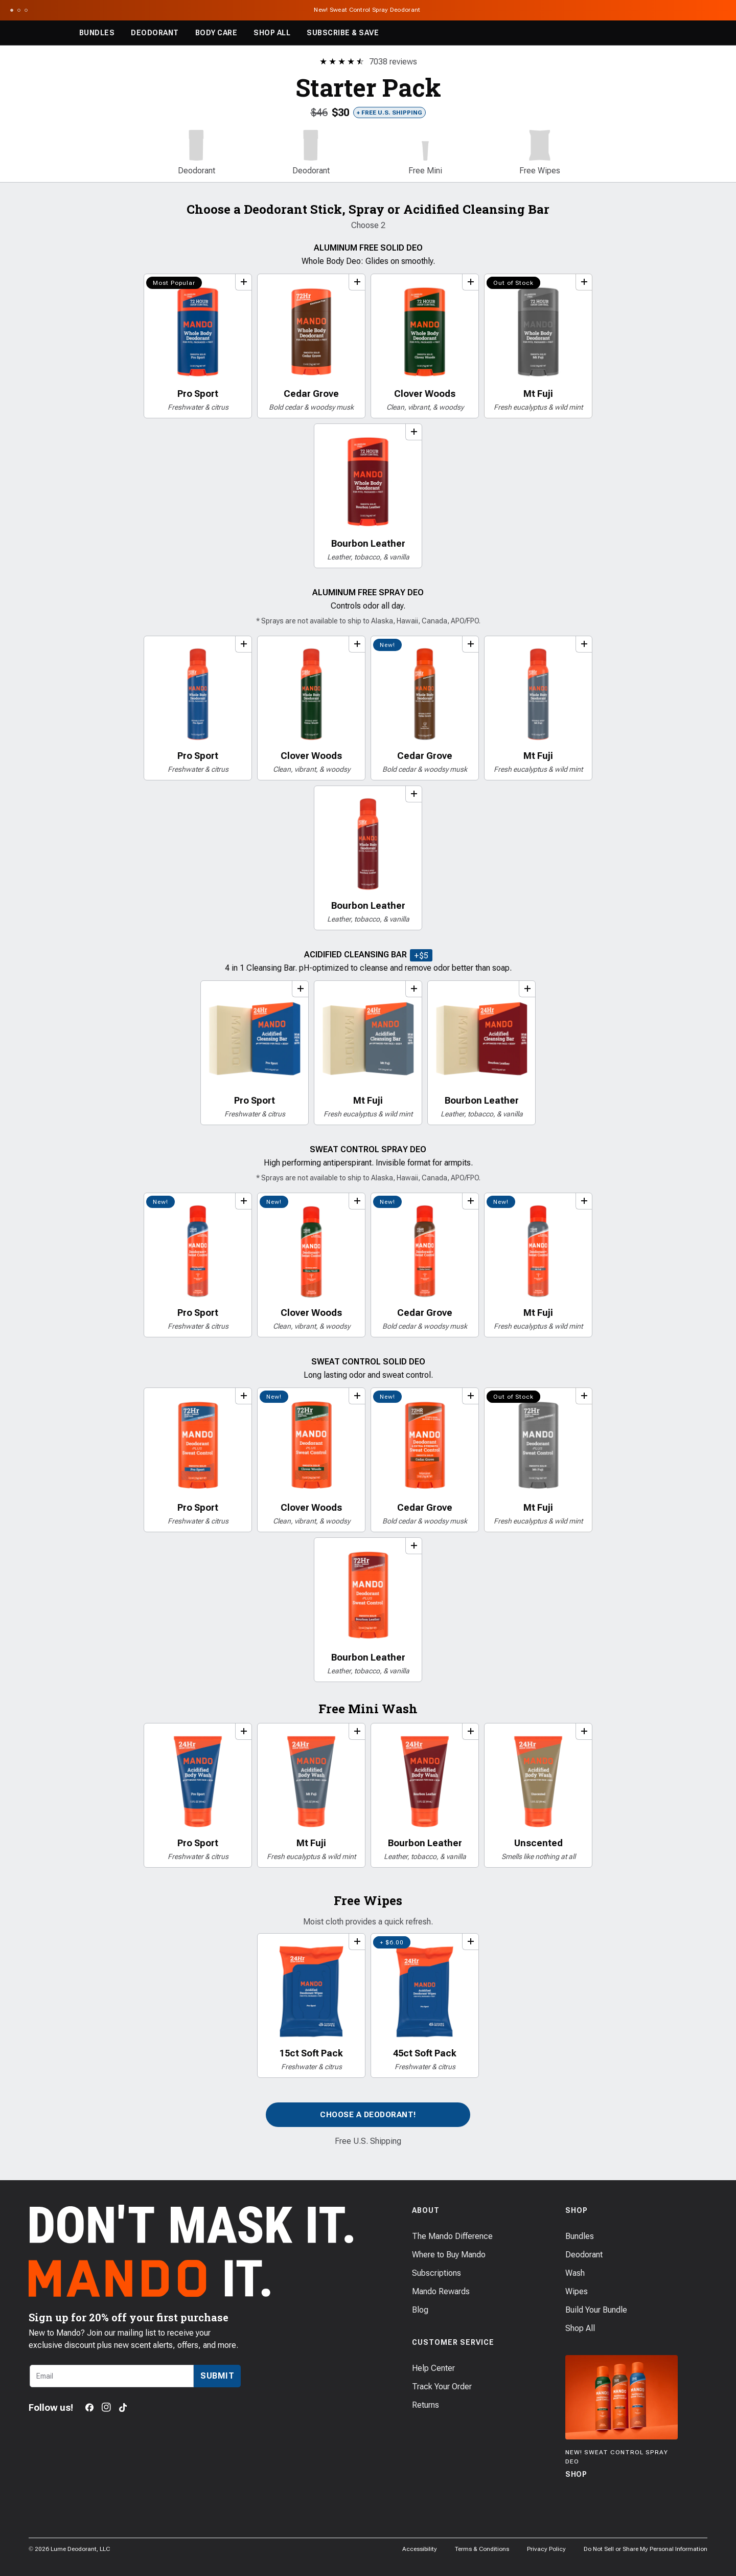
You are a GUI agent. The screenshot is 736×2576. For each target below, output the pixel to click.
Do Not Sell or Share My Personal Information (645, 2548)
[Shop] (621, 2417)
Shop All (272, 33)
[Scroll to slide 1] (11, 10)
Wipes (576, 2291)
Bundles (97, 33)
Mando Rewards (441, 2291)
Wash (575, 2273)
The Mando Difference (452, 2236)
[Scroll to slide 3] (26, 10)
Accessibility (419, 2548)
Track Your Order (442, 2386)
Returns (425, 2405)
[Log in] (690, 32)
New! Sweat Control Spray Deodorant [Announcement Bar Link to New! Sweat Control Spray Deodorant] (368, 9)
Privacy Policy (546, 2548)
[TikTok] (123, 2407)
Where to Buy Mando (449, 2254)
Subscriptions (436, 2273)
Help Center (433, 2368)
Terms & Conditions (482, 2548)
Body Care (216, 33)
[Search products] (667, 32)
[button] (196, 153)
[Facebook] (89, 2407)
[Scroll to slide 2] (18, 10)
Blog (420, 2310)
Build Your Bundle (596, 2310)
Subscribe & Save (343, 33)
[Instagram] (106, 2407)
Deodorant (155, 33)
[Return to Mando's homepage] (37, 32)
